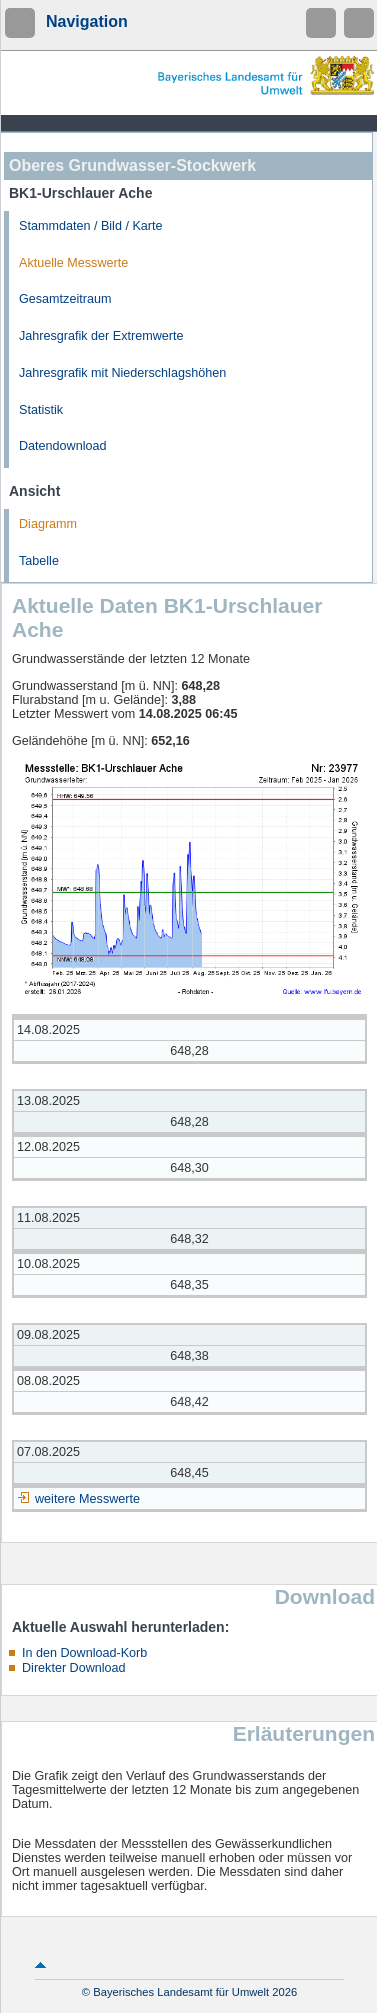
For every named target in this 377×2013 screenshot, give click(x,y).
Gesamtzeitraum (65, 299)
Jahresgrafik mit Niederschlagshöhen (122, 373)
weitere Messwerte (87, 1499)
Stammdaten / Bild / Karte (91, 226)
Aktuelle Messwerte (73, 263)
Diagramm (48, 524)
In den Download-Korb (84, 1653)
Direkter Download (74, 1668)
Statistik (41, 410)
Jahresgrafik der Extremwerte (101, 336)
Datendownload (63, 446)
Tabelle (39, 561)
